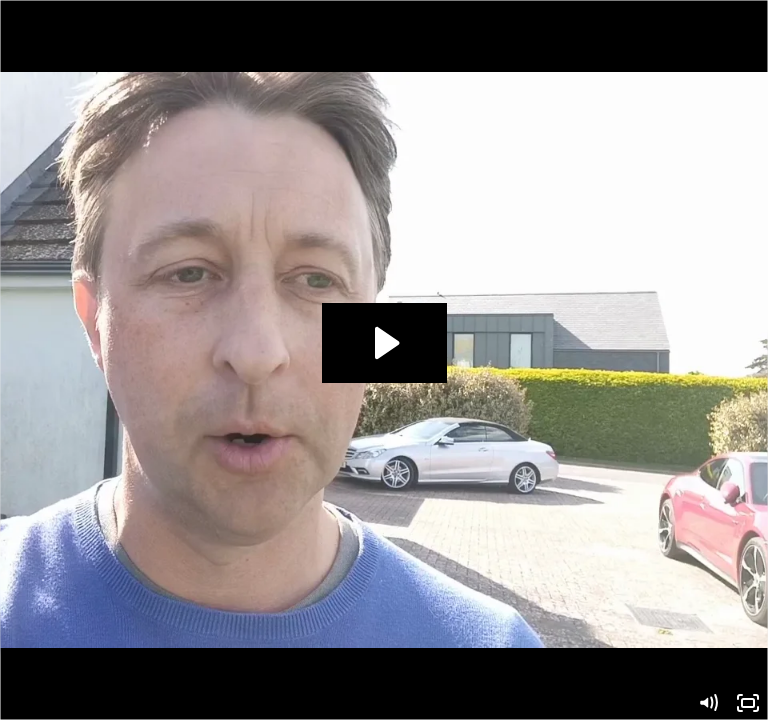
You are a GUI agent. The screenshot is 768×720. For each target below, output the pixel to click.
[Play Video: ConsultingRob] (384, 343)
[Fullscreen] (748, 703)
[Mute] (708, 703)
